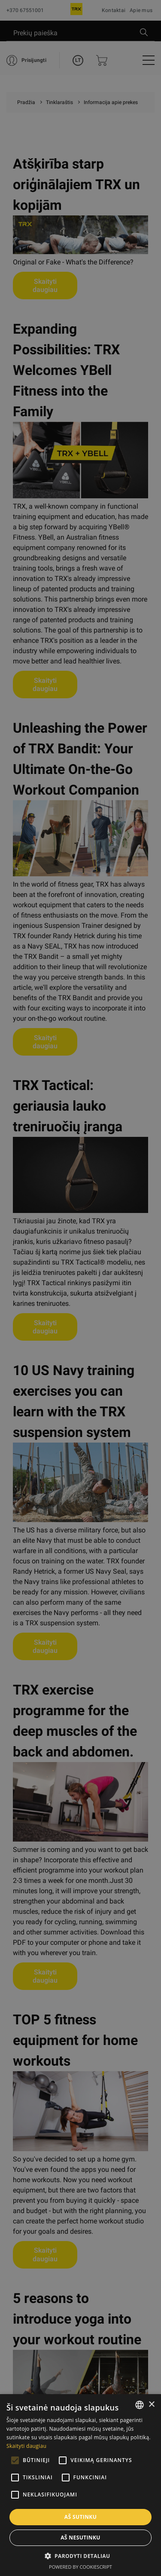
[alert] (80, 1288)
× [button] (151, 2404)
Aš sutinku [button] (80, 2517)
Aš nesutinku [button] (80, 2537)
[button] (80, 2555)
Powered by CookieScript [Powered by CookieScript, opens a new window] (80, 2567)
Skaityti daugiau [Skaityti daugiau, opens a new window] (26, 2446)
